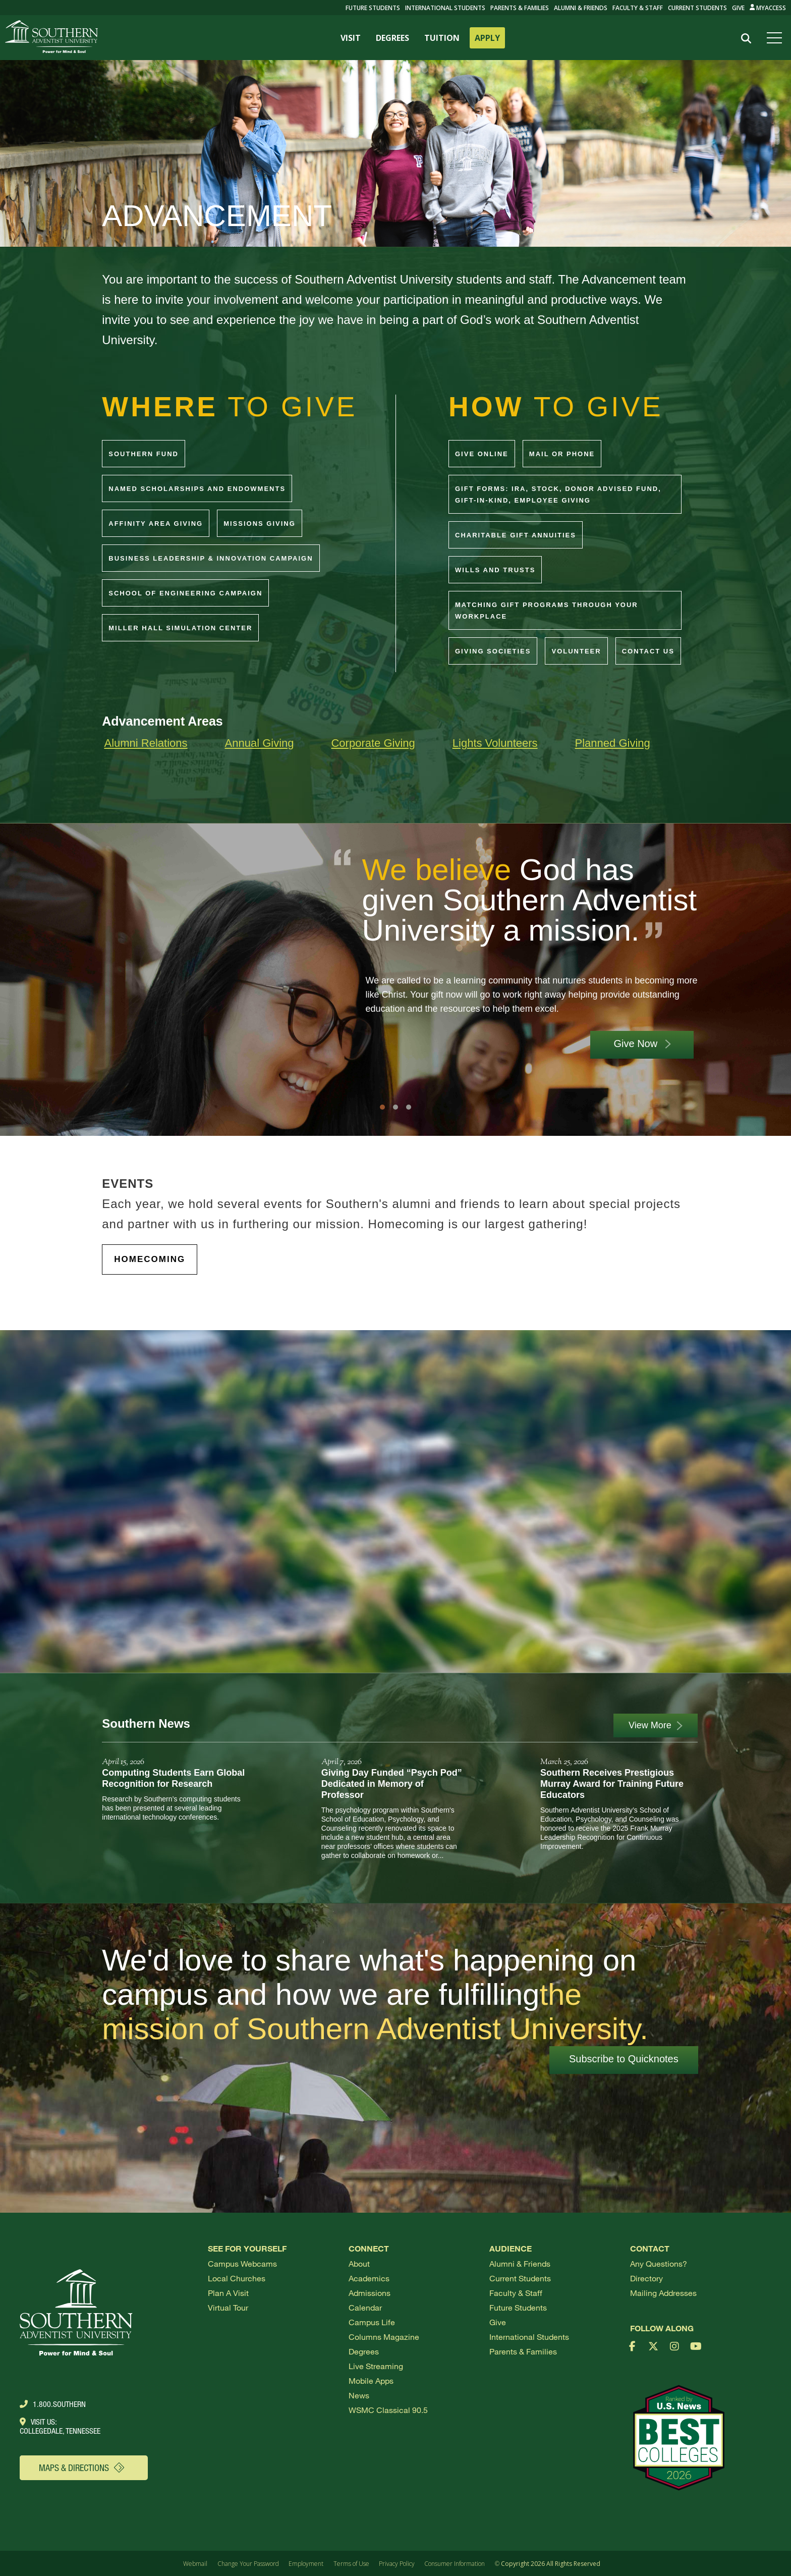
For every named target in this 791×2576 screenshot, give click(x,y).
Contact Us (648, 651)
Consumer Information (454, 2563)
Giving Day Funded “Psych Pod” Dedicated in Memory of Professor (391, 1784)
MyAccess (768, 8)
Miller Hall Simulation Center (180, 628)
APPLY (487, 37)
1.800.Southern (53, 2403)
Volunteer (576, 651)
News (359, 2395)
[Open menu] (776, 37)
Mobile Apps (371, 2380)
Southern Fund (143, 454)
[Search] (746, 38)
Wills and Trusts (495, 570)
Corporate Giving (373, 743)
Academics (369, 2278)
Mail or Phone (562, 454)
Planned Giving (612, 743)
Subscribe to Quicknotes (624, 2058)
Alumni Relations (145, 743)
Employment (306, 2563)
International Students (445, 8)
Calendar (365, 2307)
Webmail (195, 2563)
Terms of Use (351, 2563)
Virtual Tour (228, 2307)
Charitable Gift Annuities (515, 535)
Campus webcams (242, 2263)
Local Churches (236, 2278)
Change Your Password (248, 2563)
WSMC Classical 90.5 (388, 2410)
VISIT (351, 37)
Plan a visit (228, 2292)
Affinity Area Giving (155, 523)
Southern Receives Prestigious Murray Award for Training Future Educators (612, 1784)
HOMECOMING (149, 1259)
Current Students (697, 8)
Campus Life (372, 2322)
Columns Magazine (384, 2336)
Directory (646, 2278)
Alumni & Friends (580, 8)
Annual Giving (259, 743)
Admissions (369, 2292)
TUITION (442, 37)
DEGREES (392, 37)
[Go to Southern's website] (51, 37)
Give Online (481, 454)
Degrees (364, 2351)
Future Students (518, 2307)
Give (738, 8)
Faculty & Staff (637, 8)
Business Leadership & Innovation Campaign (210, 558)
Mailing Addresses (663, 2292)
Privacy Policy (397, 2563)
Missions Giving (259, 523)
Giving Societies (493, 651)
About (359, 2263)
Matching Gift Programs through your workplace (546, 610)
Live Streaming (376, 2366)
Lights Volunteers (495, 743)
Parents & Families (519, 8)
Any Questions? (658, 2263)
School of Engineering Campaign (185, 593)
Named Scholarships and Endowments (197, 488)
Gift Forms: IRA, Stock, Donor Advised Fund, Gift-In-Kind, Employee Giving (558, 494)
